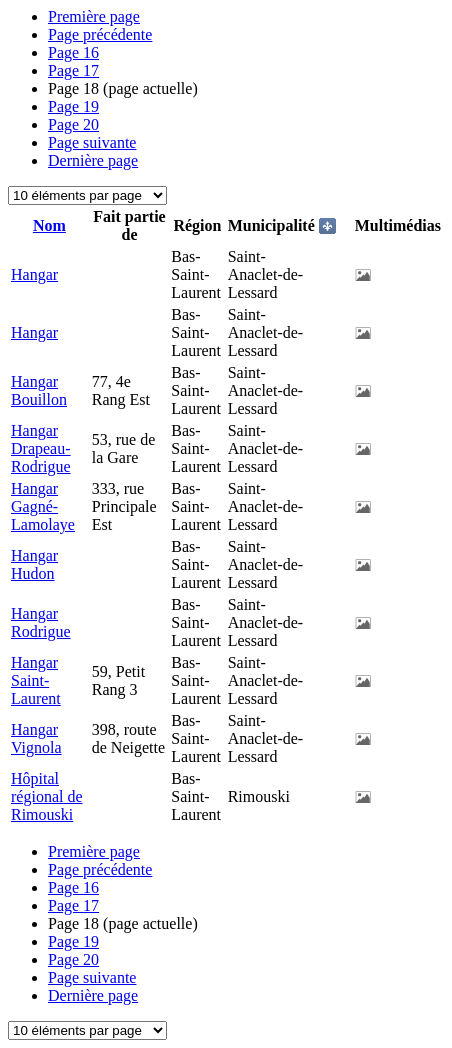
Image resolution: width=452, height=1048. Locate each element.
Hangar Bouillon (39, 390)
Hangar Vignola (36, 738)
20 (73, 124)
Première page (94, 16)
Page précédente (100, 34)
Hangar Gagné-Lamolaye (43, 506)
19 (73, 106)
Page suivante (92, 142)
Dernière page (93, 160)
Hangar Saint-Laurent (36, 680)
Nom (49, 225)
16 (73, 52)
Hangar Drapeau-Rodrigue (41, 448)
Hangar (34, 274)
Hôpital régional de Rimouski (47, 796)
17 (73, 70)
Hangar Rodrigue (41, 622)
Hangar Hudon (34, 564)
